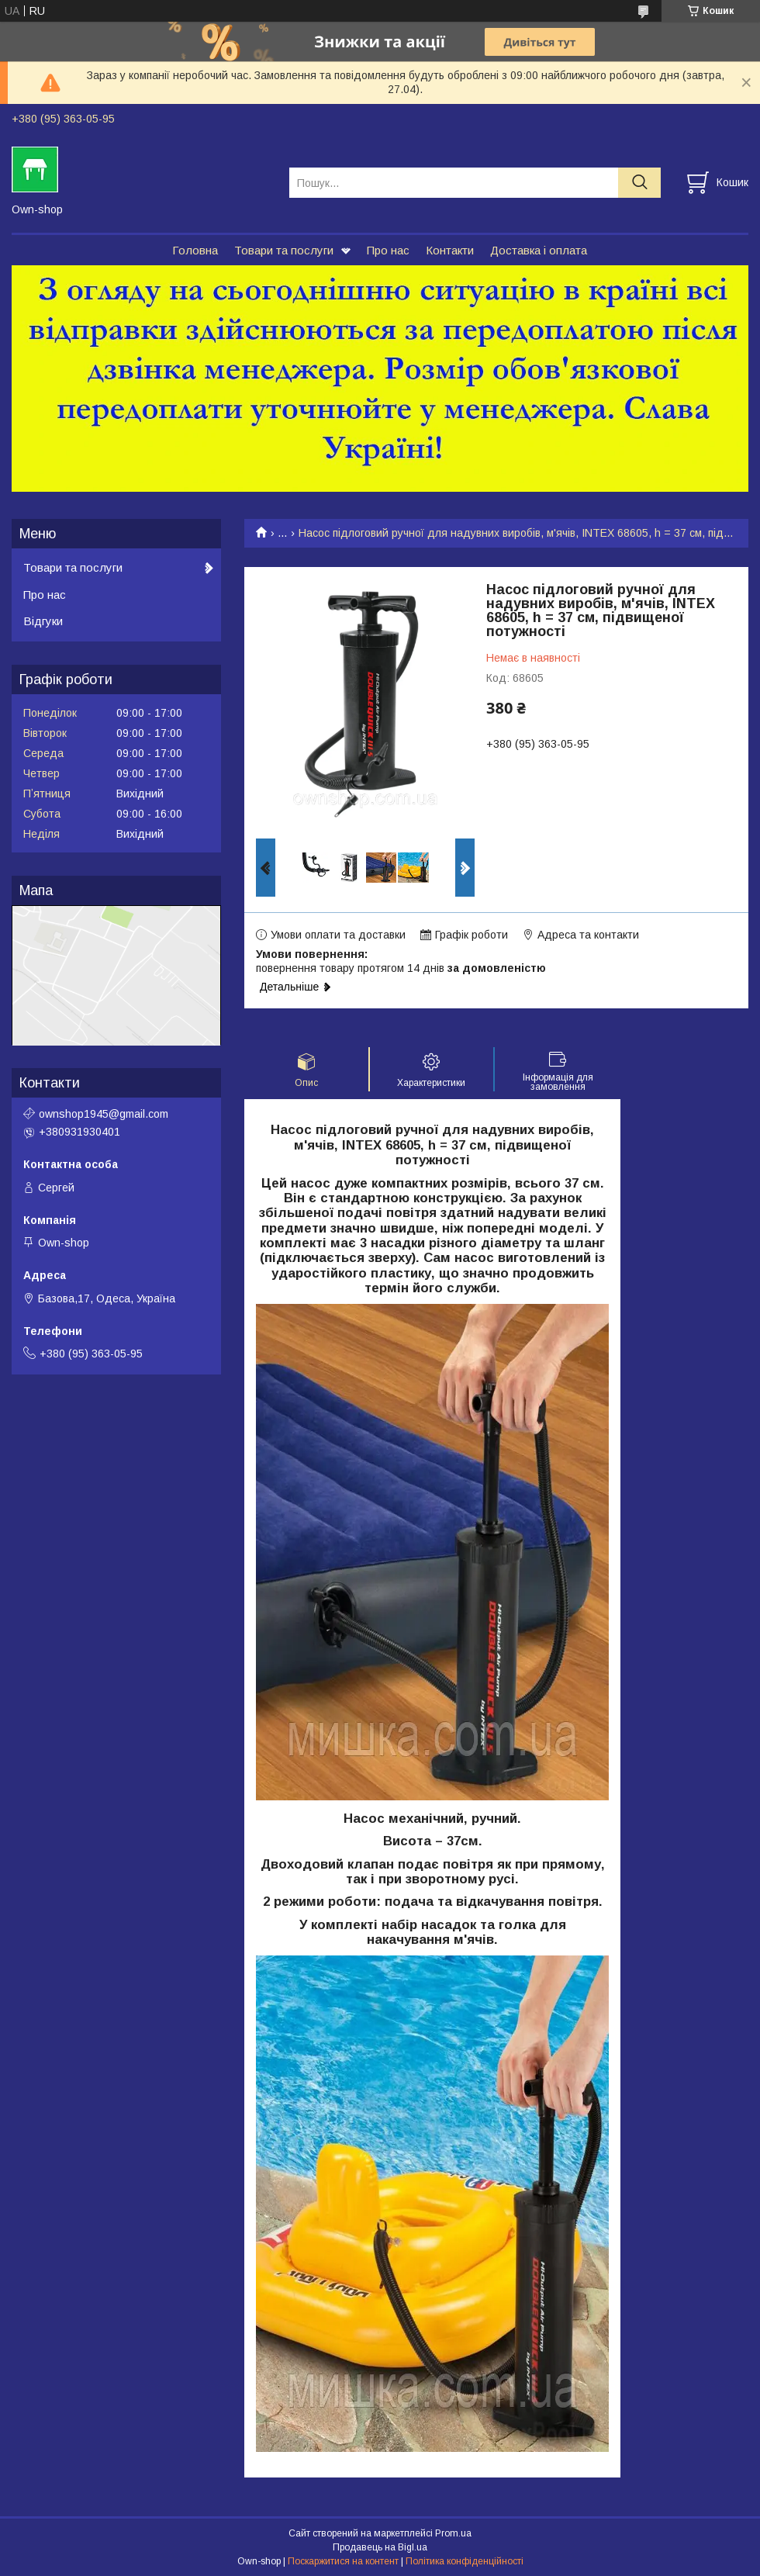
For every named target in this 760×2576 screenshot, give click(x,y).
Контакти (450, 250)
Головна (195, 250)
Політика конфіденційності (464, 2561)
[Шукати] (639, 183)
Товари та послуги (283, 250)
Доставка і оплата (538, 250)
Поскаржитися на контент (343, 2561)
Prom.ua (453, 2533)
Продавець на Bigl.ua (380, 2547)
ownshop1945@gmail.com (103, 1114)
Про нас (388, 250)
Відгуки (43, 621)
